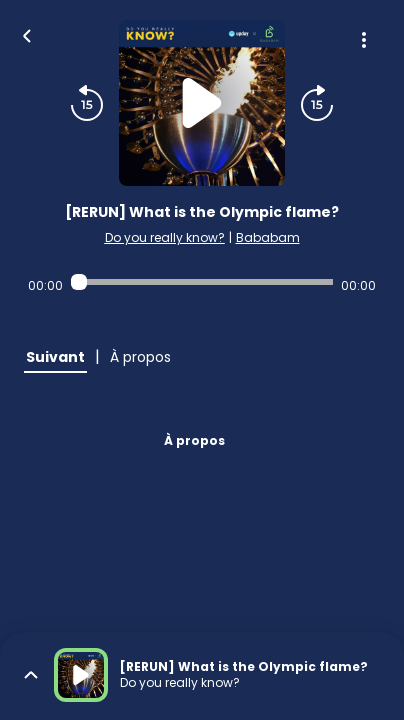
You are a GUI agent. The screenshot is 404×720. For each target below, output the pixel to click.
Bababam (268, 237)
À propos (194, 440)
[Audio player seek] (202, 282)
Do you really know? (165, 237)
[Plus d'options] (364, 40)
